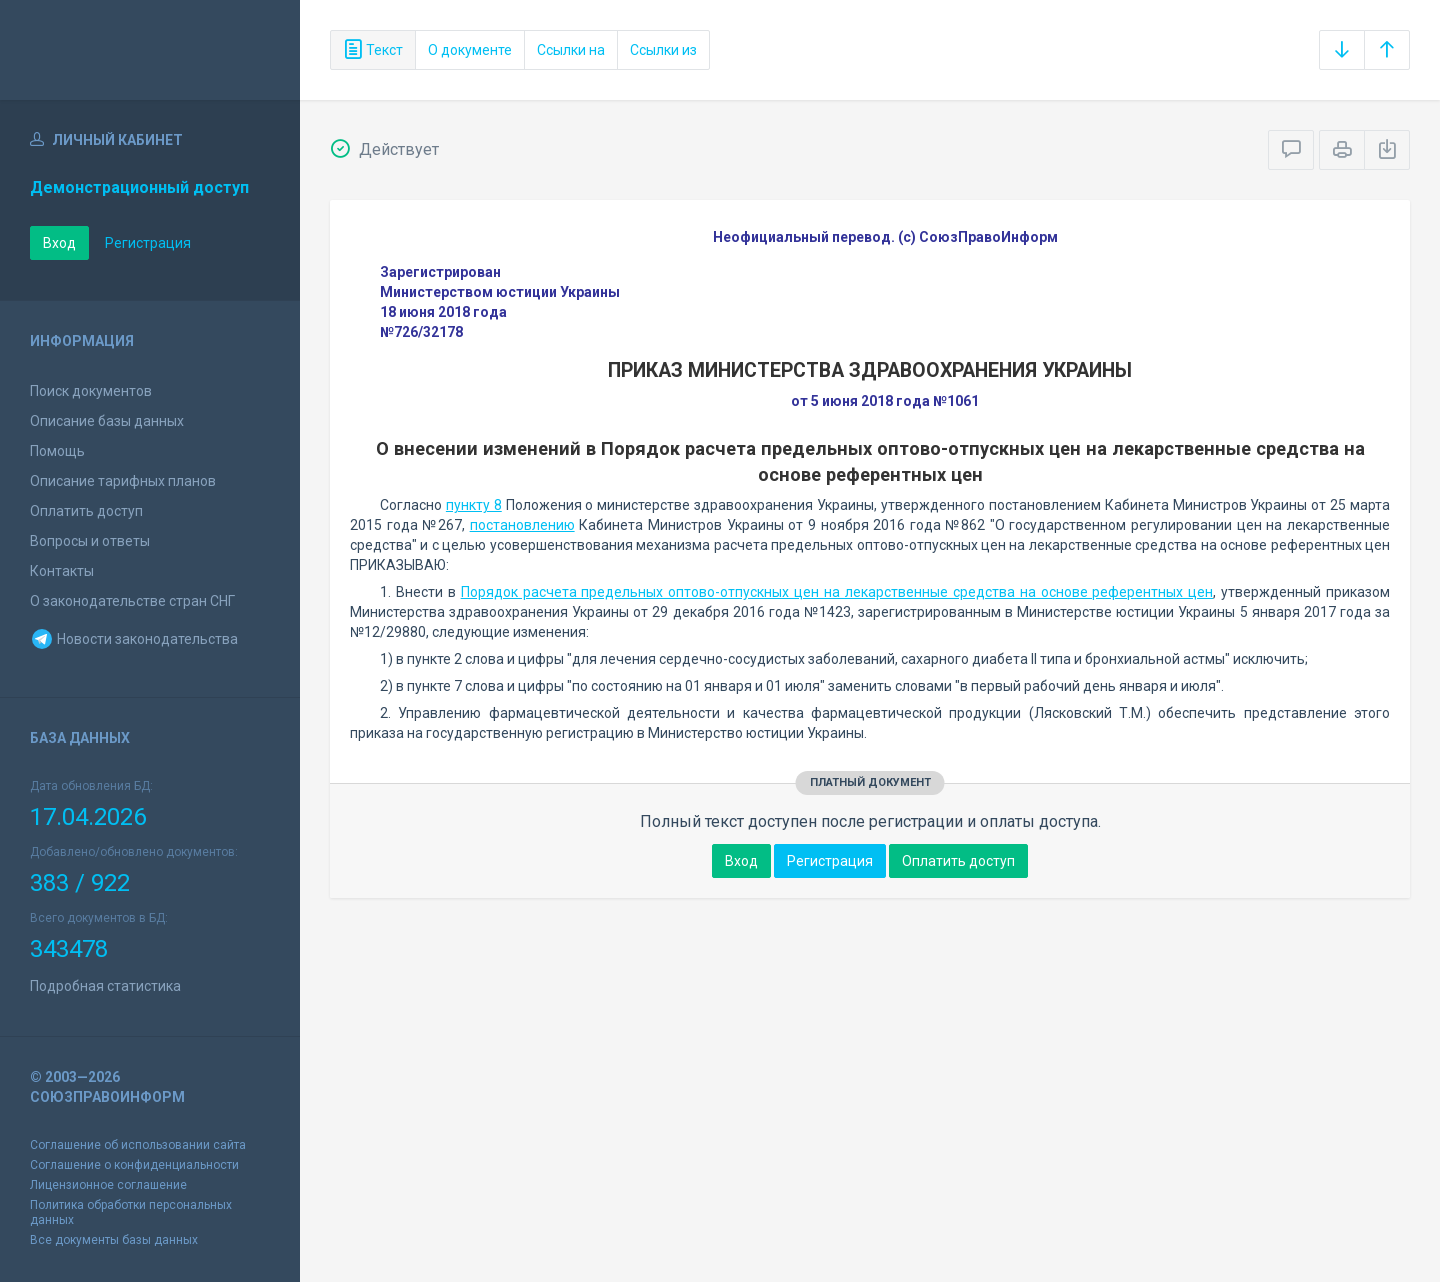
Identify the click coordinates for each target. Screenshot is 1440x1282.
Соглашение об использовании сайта (138, 1145)
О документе (470, 50)
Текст (373, 50)
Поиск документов (91, 391)
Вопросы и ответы (90, 541)
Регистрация (148, 243)
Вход (59, 243)
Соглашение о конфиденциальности (134, 1165)
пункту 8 (474, 505)
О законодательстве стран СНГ (132, 601)
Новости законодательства (134, 639)
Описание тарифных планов (123, 481)
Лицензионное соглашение (108, 1185)
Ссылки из (663, 50)
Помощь (57, 451)
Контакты (62, 571)
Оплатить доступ (86, 511)
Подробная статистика (105, 986)
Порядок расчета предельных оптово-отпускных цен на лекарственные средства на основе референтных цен (837, 592)
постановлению (522, 525)
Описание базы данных (107, 421)
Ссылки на (571, 50)
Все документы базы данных (114, 1240)
